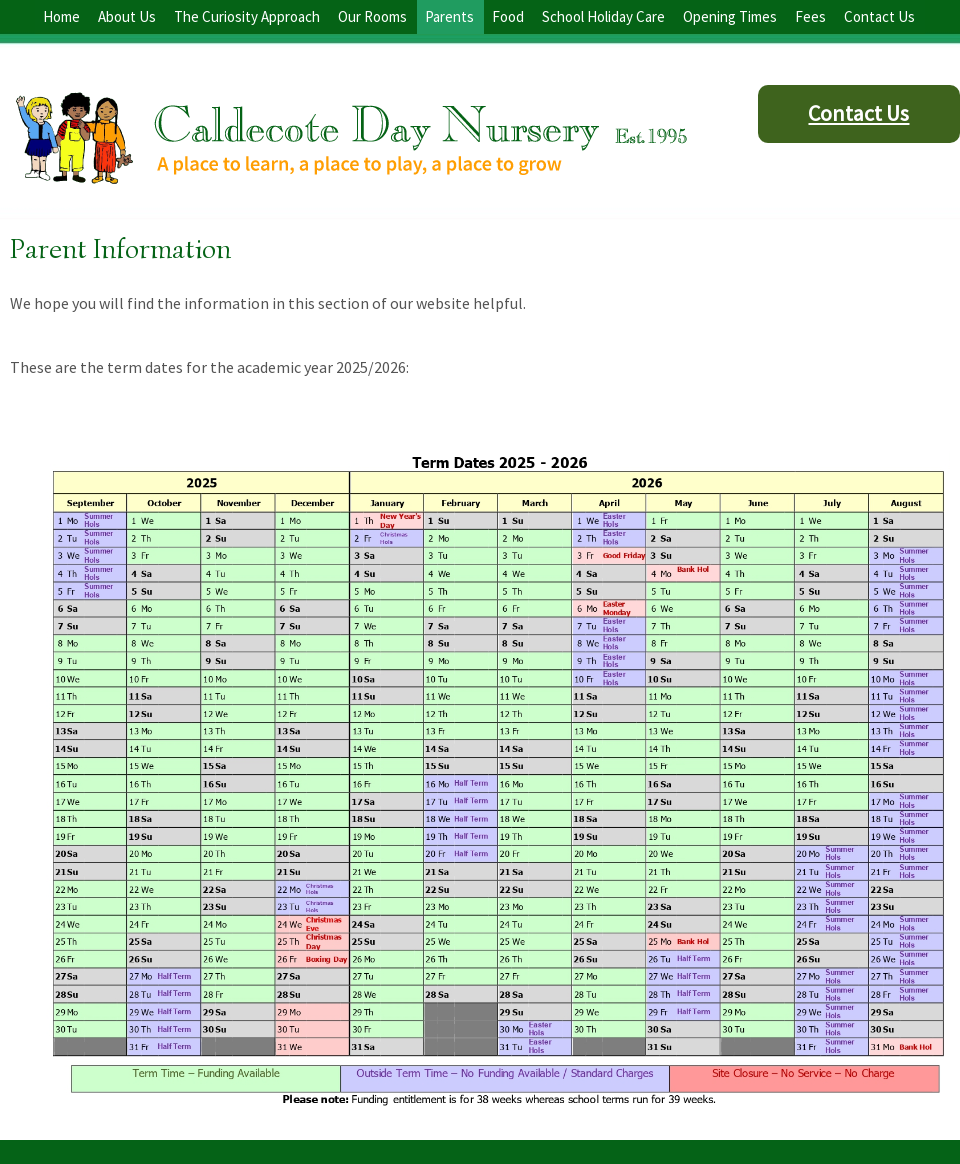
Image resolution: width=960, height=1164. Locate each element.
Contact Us (858, 113)
